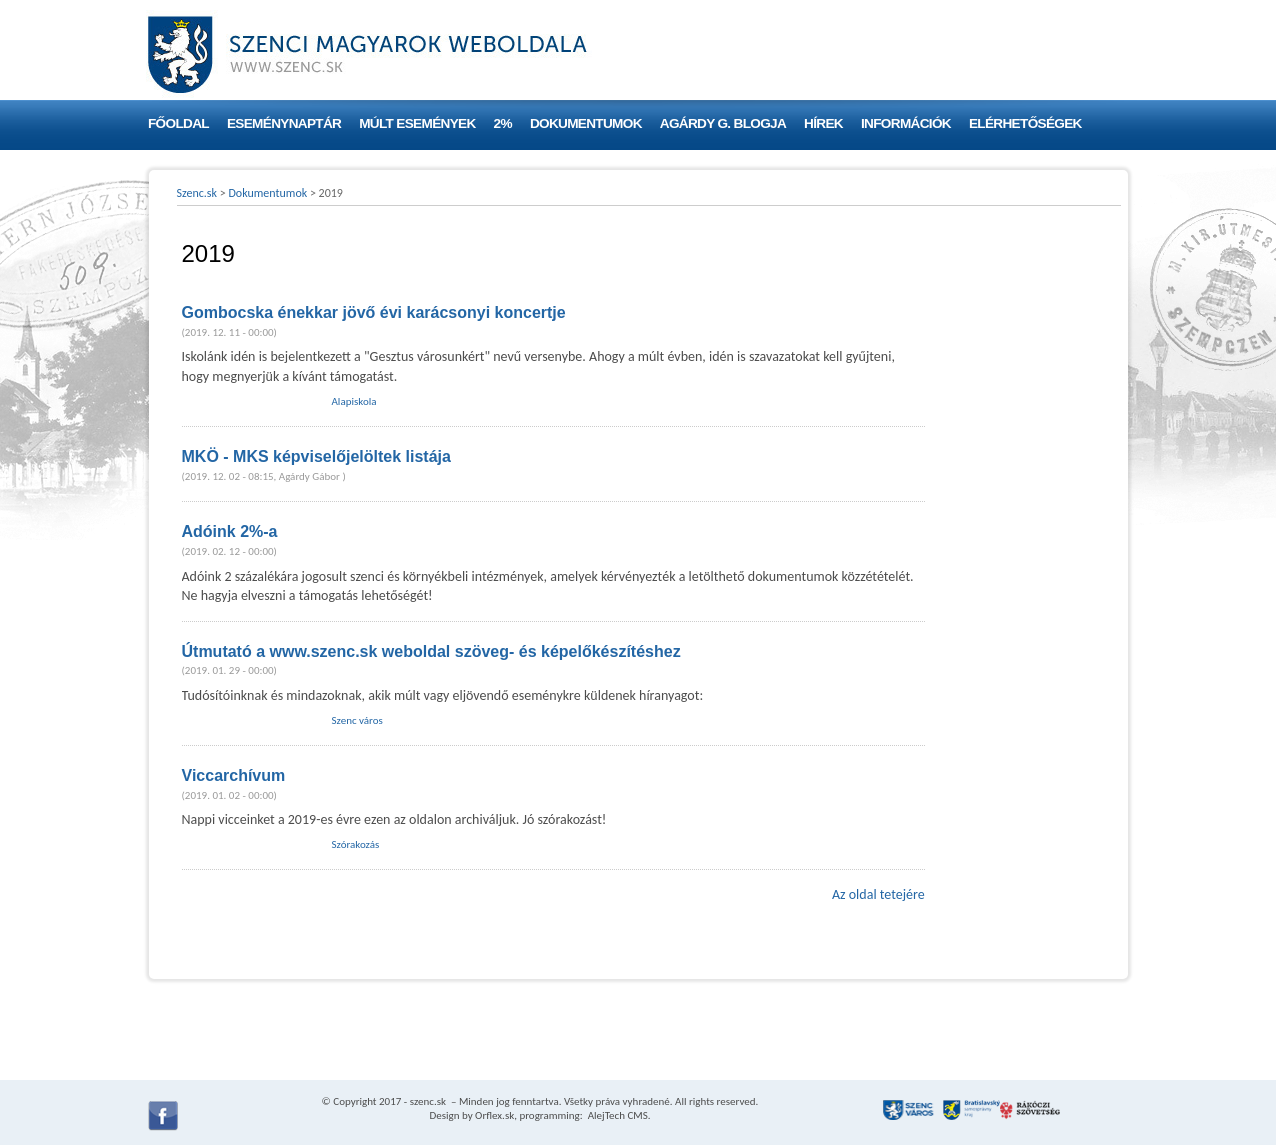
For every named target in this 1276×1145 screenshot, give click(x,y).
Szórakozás (356, 844)
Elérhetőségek (1025, 123)
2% (503, 123)
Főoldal (178, 123)
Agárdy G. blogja (723, 123)
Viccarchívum (234, 775)
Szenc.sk (197, 193)
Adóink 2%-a (230, 531)
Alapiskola (354, 401)
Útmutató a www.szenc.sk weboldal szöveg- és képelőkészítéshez (431, 651)
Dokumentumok (586, 123)
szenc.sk (428, 1101)
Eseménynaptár (284, 123)
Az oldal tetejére (878, 894)
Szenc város (357, 720)
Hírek (823, 123)
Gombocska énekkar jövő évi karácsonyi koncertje (374, 312)
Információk (906, 123)
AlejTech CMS (616, 1115)
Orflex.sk (494, 1115)
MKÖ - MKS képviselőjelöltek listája (316, 456)
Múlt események (417, 123)
